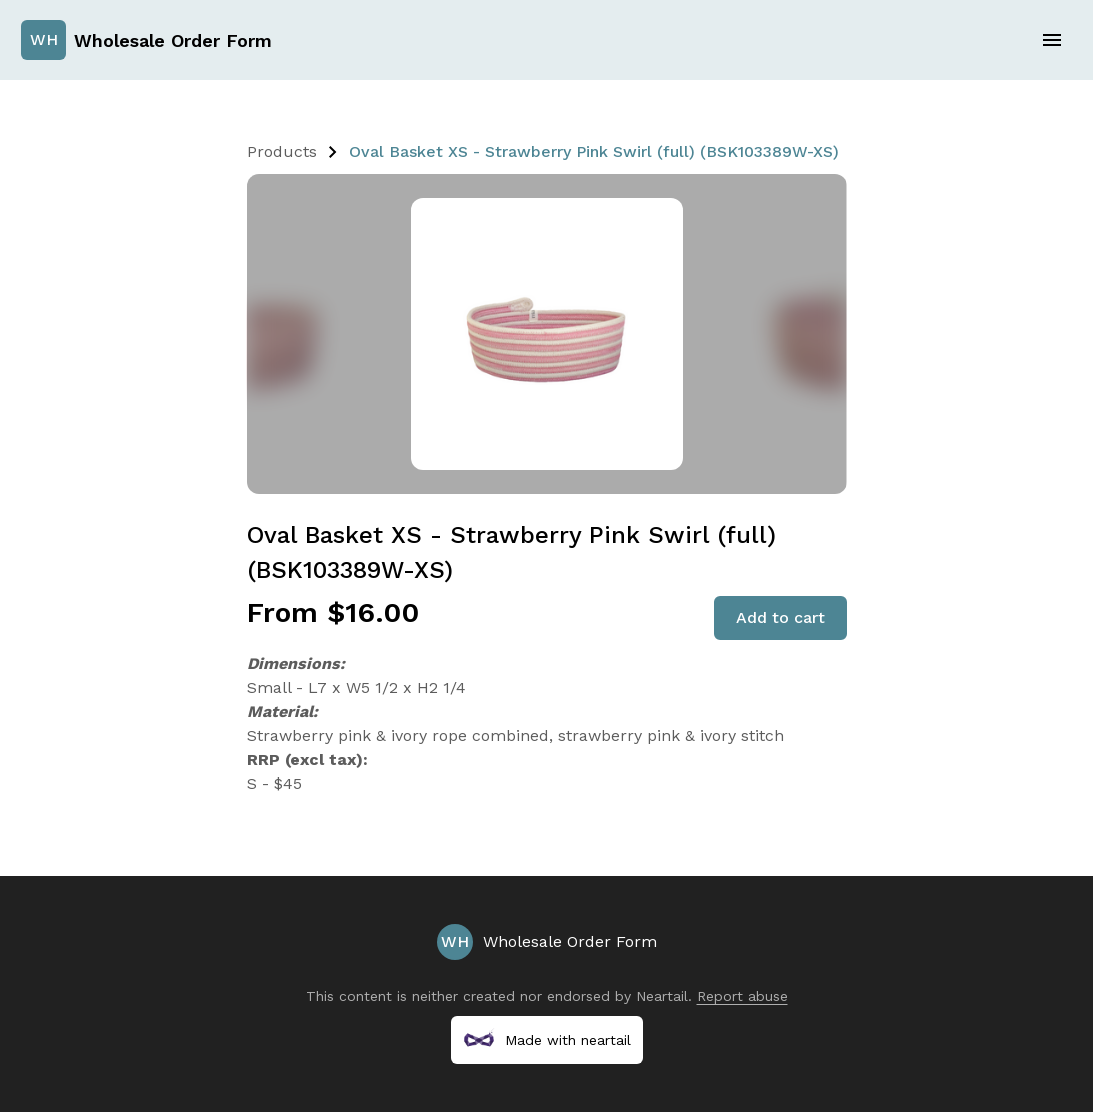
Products (282, 151)
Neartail (662, 996)
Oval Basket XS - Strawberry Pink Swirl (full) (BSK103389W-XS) (594, 151)
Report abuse (742, 996)
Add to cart (780, 617)
